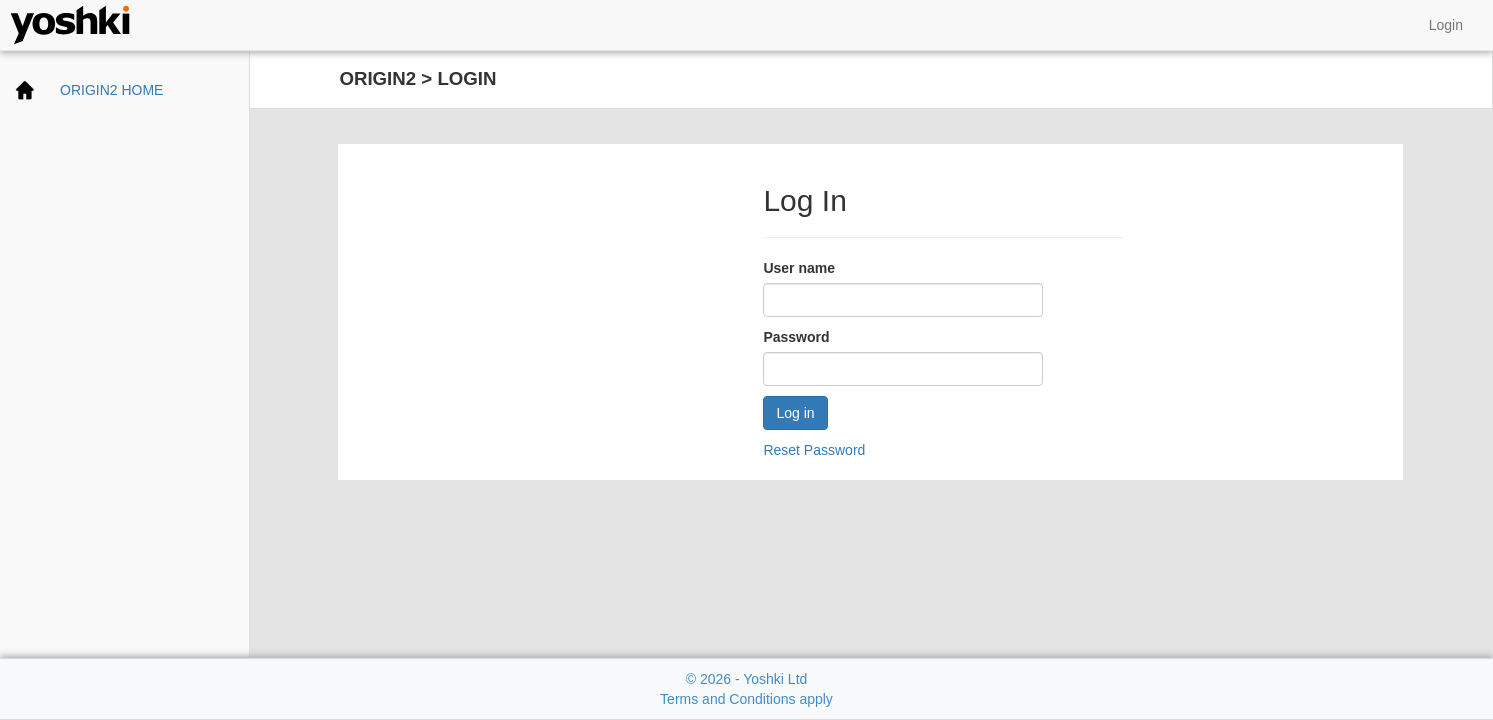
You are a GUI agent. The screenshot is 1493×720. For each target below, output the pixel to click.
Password (796, 337)
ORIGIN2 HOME (111, 90)
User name (799, 268)
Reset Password (814, 450)
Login (1446, 25)
